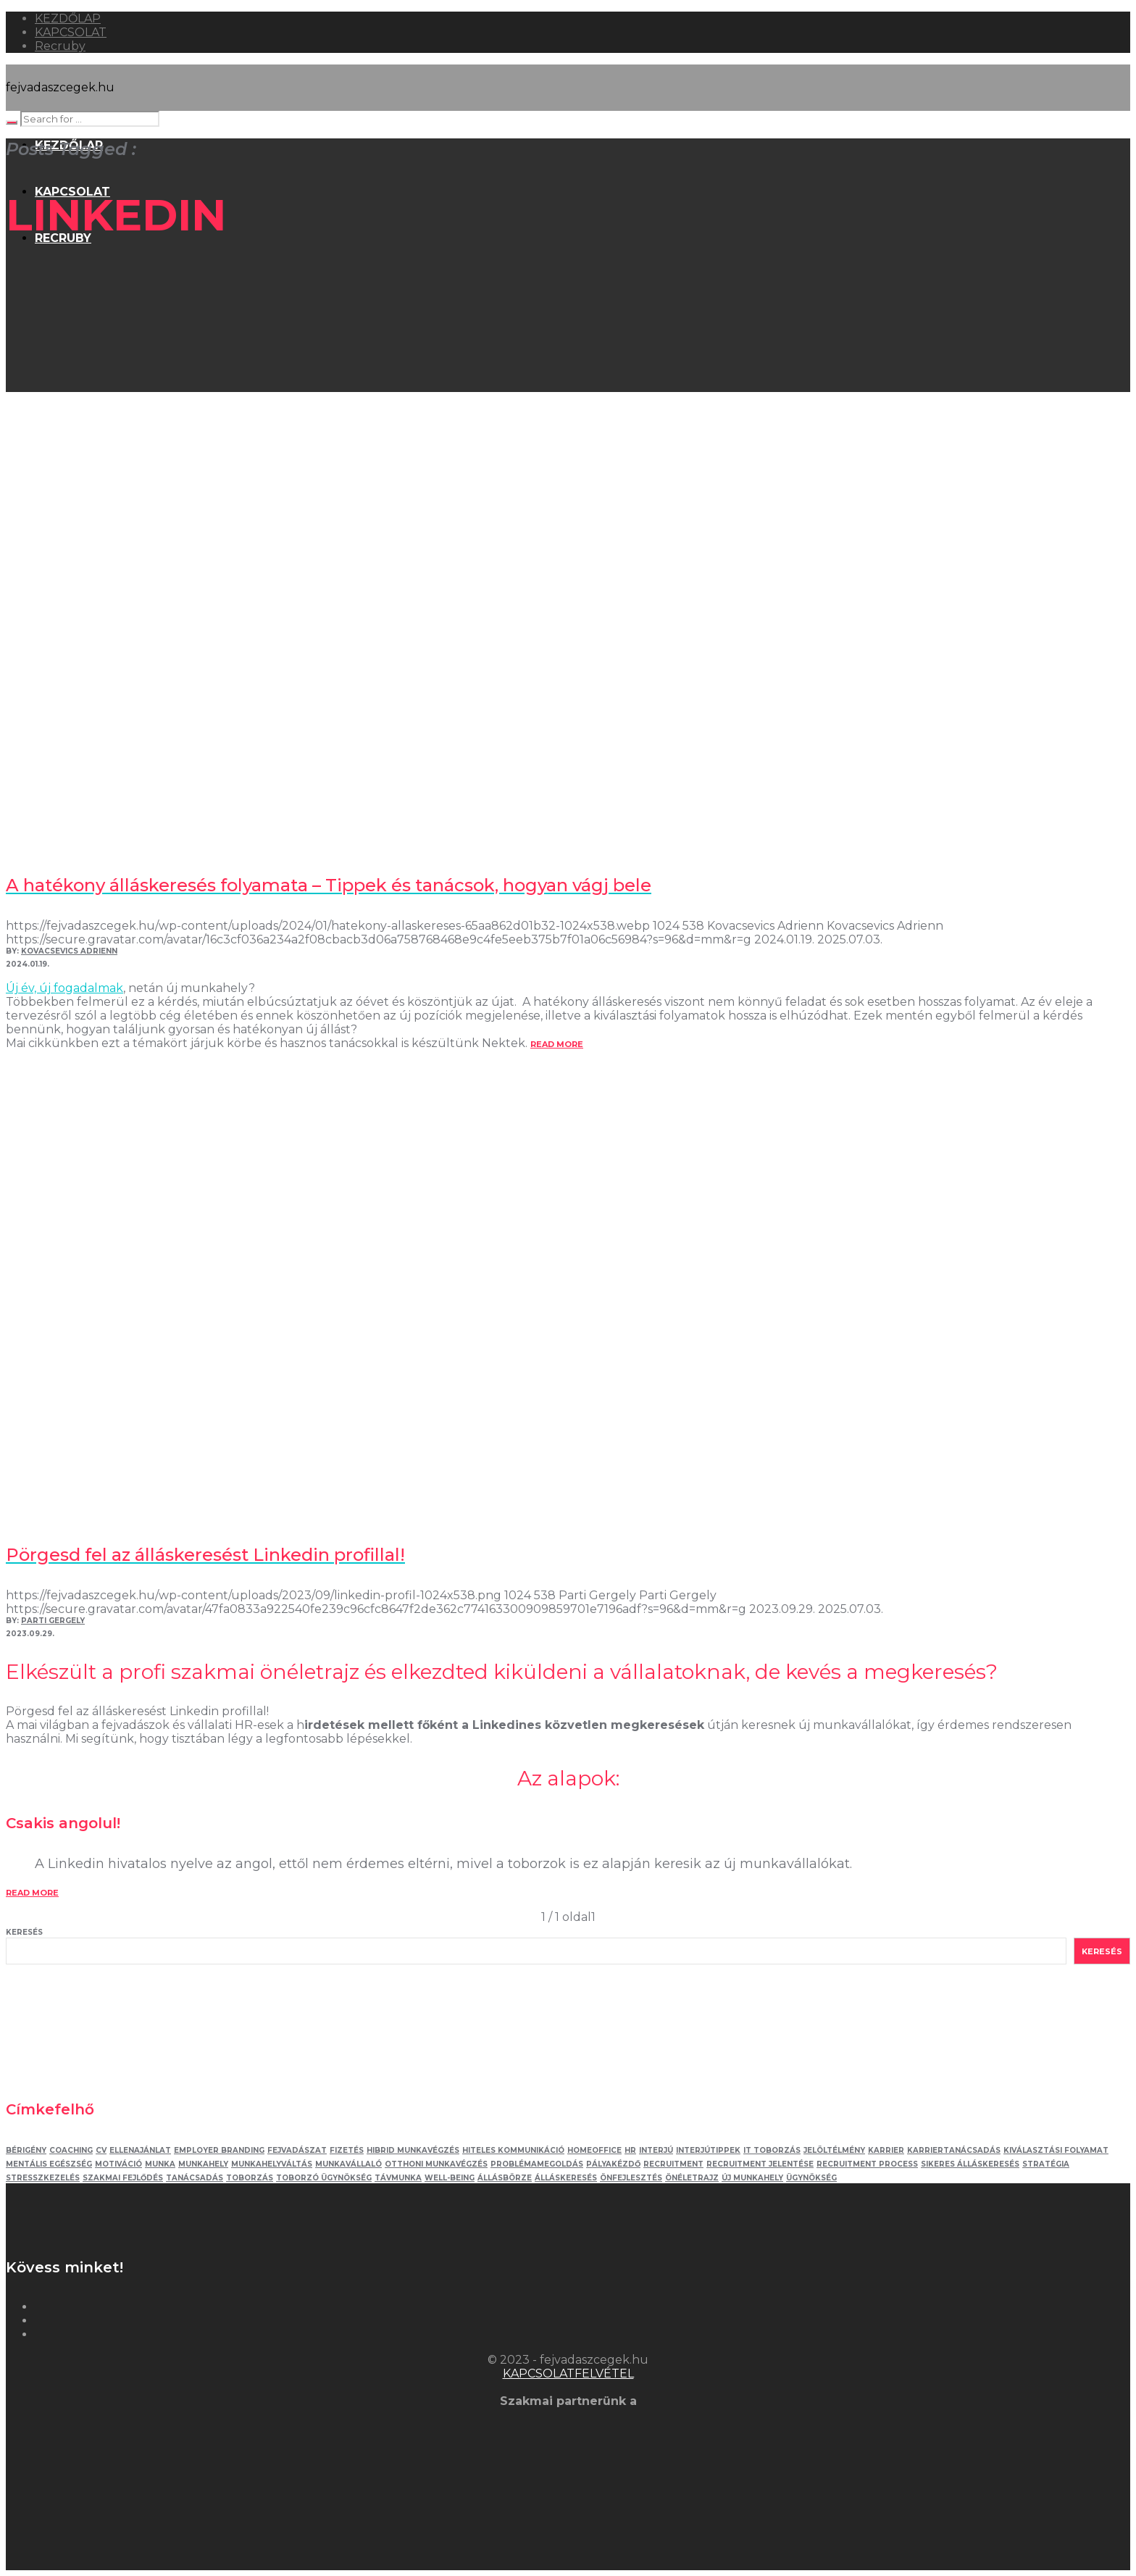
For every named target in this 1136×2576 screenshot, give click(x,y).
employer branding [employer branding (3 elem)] (219, 2150)
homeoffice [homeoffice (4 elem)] (594, 2150)
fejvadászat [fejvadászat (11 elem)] (297, 2150)
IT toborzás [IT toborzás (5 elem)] (772, 2150)
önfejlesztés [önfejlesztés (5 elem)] (631, 2178)
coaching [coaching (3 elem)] (71, 2150)
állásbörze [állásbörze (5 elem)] (504, 2178)
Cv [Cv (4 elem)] (101, 2150)
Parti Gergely (53, 1620)
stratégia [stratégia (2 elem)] (1045, 2164)
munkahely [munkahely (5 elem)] (203, 2164)
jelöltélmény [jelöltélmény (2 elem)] (834, 2150)
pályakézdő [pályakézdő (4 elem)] (613, 2164)
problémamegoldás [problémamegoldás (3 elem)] (536, 2164)
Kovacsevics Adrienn (69, 951)
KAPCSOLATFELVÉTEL (568, 2373)
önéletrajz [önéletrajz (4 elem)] (692, 2178)
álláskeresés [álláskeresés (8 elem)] (566, 2178)
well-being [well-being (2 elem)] (450, 2178)
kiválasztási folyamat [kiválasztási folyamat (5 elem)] (1055, 2150)
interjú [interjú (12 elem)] (656, 2150)
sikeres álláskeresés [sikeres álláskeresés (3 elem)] (970, 2164)
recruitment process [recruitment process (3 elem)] (867, 2164)
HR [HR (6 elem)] (630, 2150)
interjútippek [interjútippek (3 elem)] (708, 2150)
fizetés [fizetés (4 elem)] (347, 2150)
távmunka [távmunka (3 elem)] (398, 2178)
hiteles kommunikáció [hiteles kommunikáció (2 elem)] (513, 2150)
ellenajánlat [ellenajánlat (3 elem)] (140, 2150)
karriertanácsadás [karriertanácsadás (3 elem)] (954, 2150)
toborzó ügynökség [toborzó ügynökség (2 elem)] (324, 2178)
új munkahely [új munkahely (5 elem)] (752, 2178)
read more (556, 1044)
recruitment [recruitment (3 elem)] (673, 2164)
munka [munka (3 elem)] (160, 2164)
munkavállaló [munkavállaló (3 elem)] (348, 2164)
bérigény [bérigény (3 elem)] (26, 2150)
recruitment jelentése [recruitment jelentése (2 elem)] (760, 2164)
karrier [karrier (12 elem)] (886, 2150)
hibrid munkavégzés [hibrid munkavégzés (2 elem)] (413, 2150)
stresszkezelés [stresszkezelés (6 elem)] (43, 2178)
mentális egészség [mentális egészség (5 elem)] (49, 2164)
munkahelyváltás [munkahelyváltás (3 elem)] (271, 2164)
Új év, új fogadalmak (64, 988)
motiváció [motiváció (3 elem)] (118, 2164)
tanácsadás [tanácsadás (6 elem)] (194, 2178)
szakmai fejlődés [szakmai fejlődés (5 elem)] (123, 2178)
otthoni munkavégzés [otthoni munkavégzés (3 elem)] (436, 2164)
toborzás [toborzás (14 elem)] (249, 2178)
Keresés (24, 1932)
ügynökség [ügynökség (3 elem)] (811, 2178)
